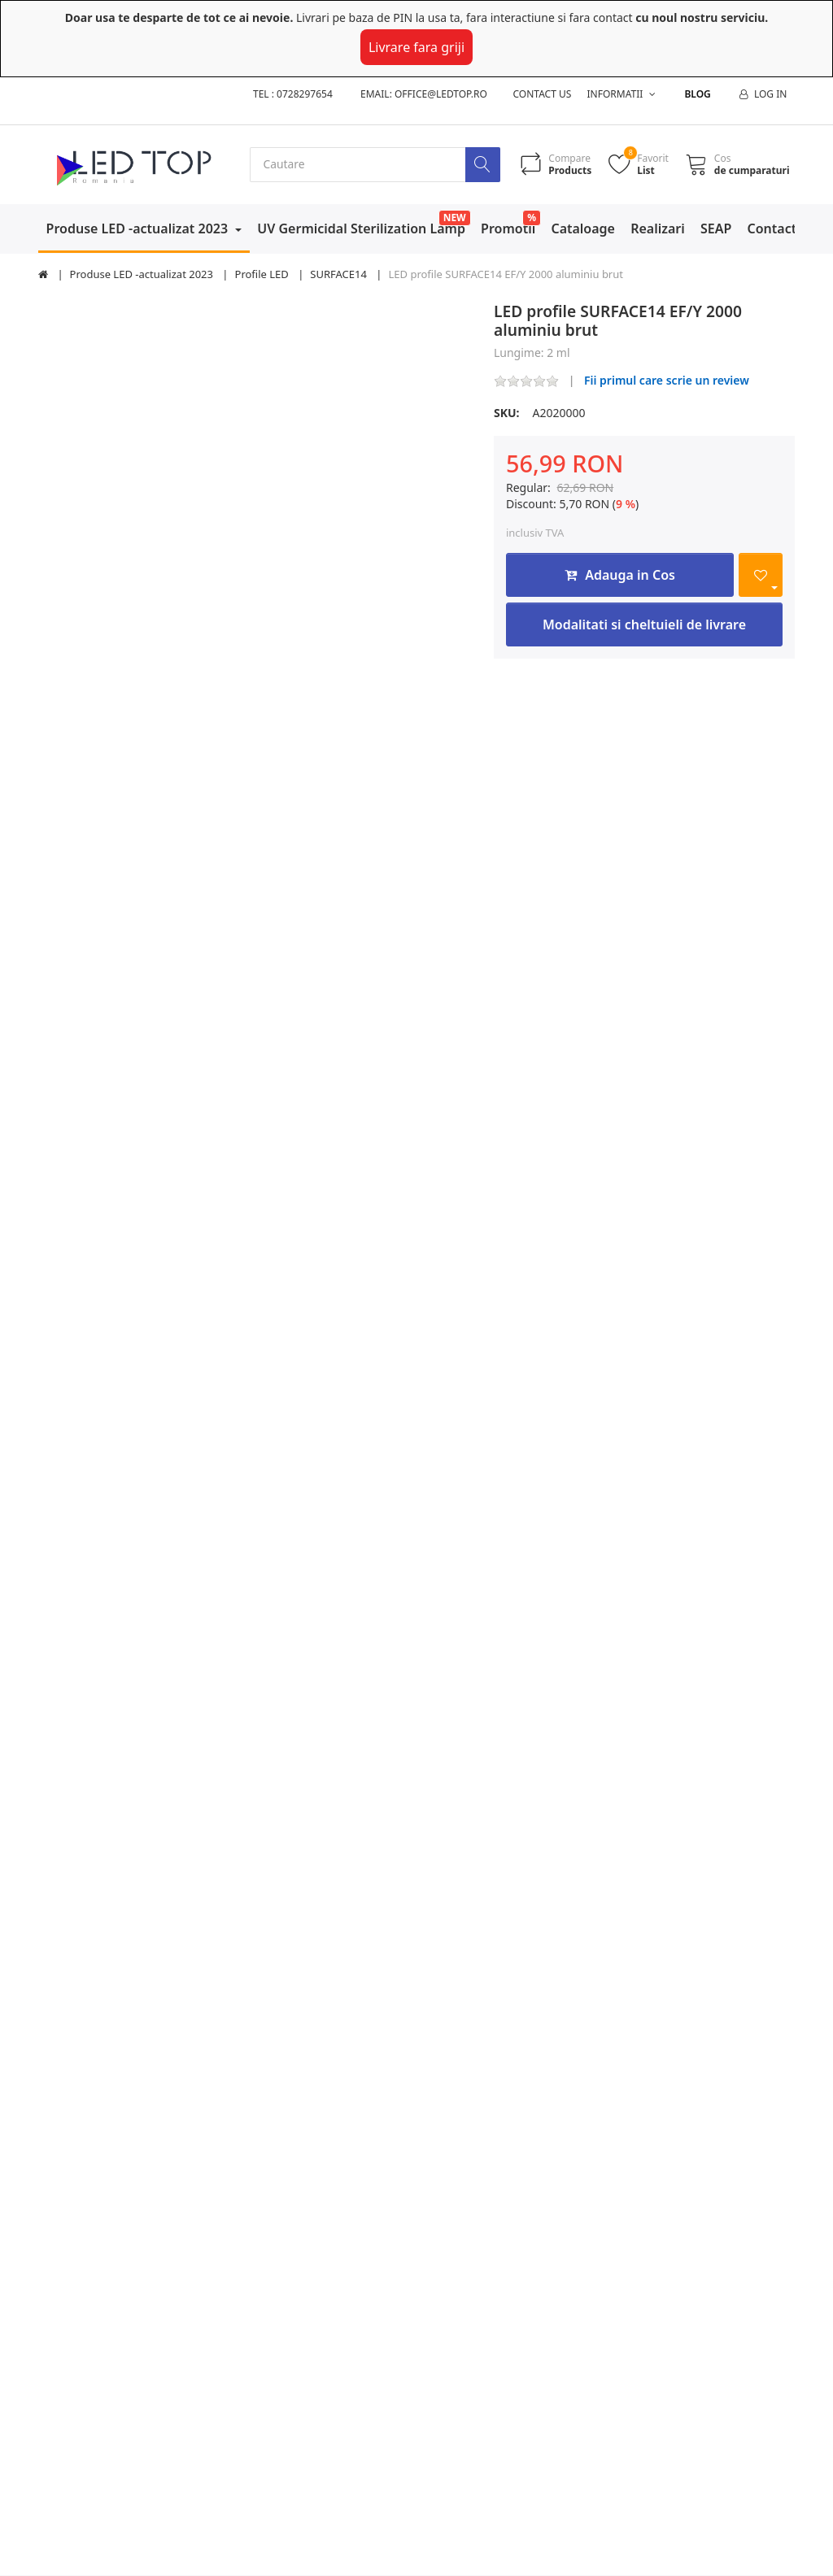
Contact (772, 228)
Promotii (508, 228)
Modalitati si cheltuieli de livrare (644, 624)
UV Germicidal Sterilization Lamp (361, 228)
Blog (697, 94)
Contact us (542, 94)
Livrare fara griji (416, 47)
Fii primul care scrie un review (666, 381)
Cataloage (583, 228)
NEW (454, 217)
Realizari (657, 228)
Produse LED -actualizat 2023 (139, 228)
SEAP (715, 228)
